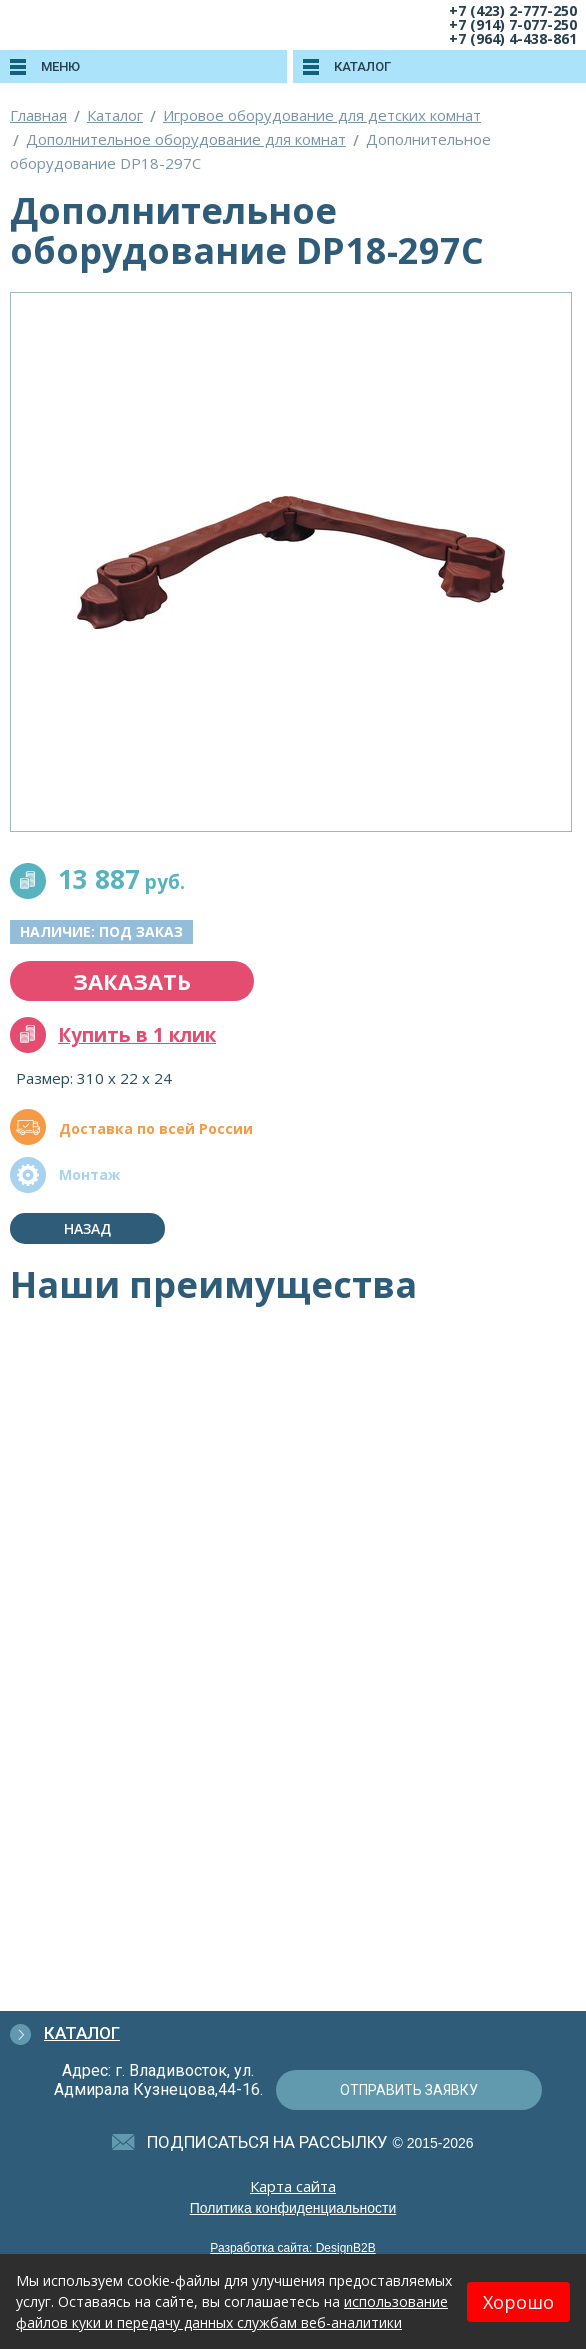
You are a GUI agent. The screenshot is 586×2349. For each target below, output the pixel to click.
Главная (38, 115)
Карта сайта (293, 2186)
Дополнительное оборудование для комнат (186, 139)
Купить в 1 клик (137, 1035)
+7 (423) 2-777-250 (513, 10)
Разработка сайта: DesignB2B (292, 2248)
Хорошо (518, 2302)
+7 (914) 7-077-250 (513, 24)
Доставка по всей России (156, 1128)
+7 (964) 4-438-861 (513, 38)
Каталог (115, 115)
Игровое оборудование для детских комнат (322, 115)
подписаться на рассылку (267, 2142)
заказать (132, 981)
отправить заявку (409, 2090)
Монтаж (89, 1174)
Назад (87, 1228)
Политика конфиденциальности (293, 2208)
